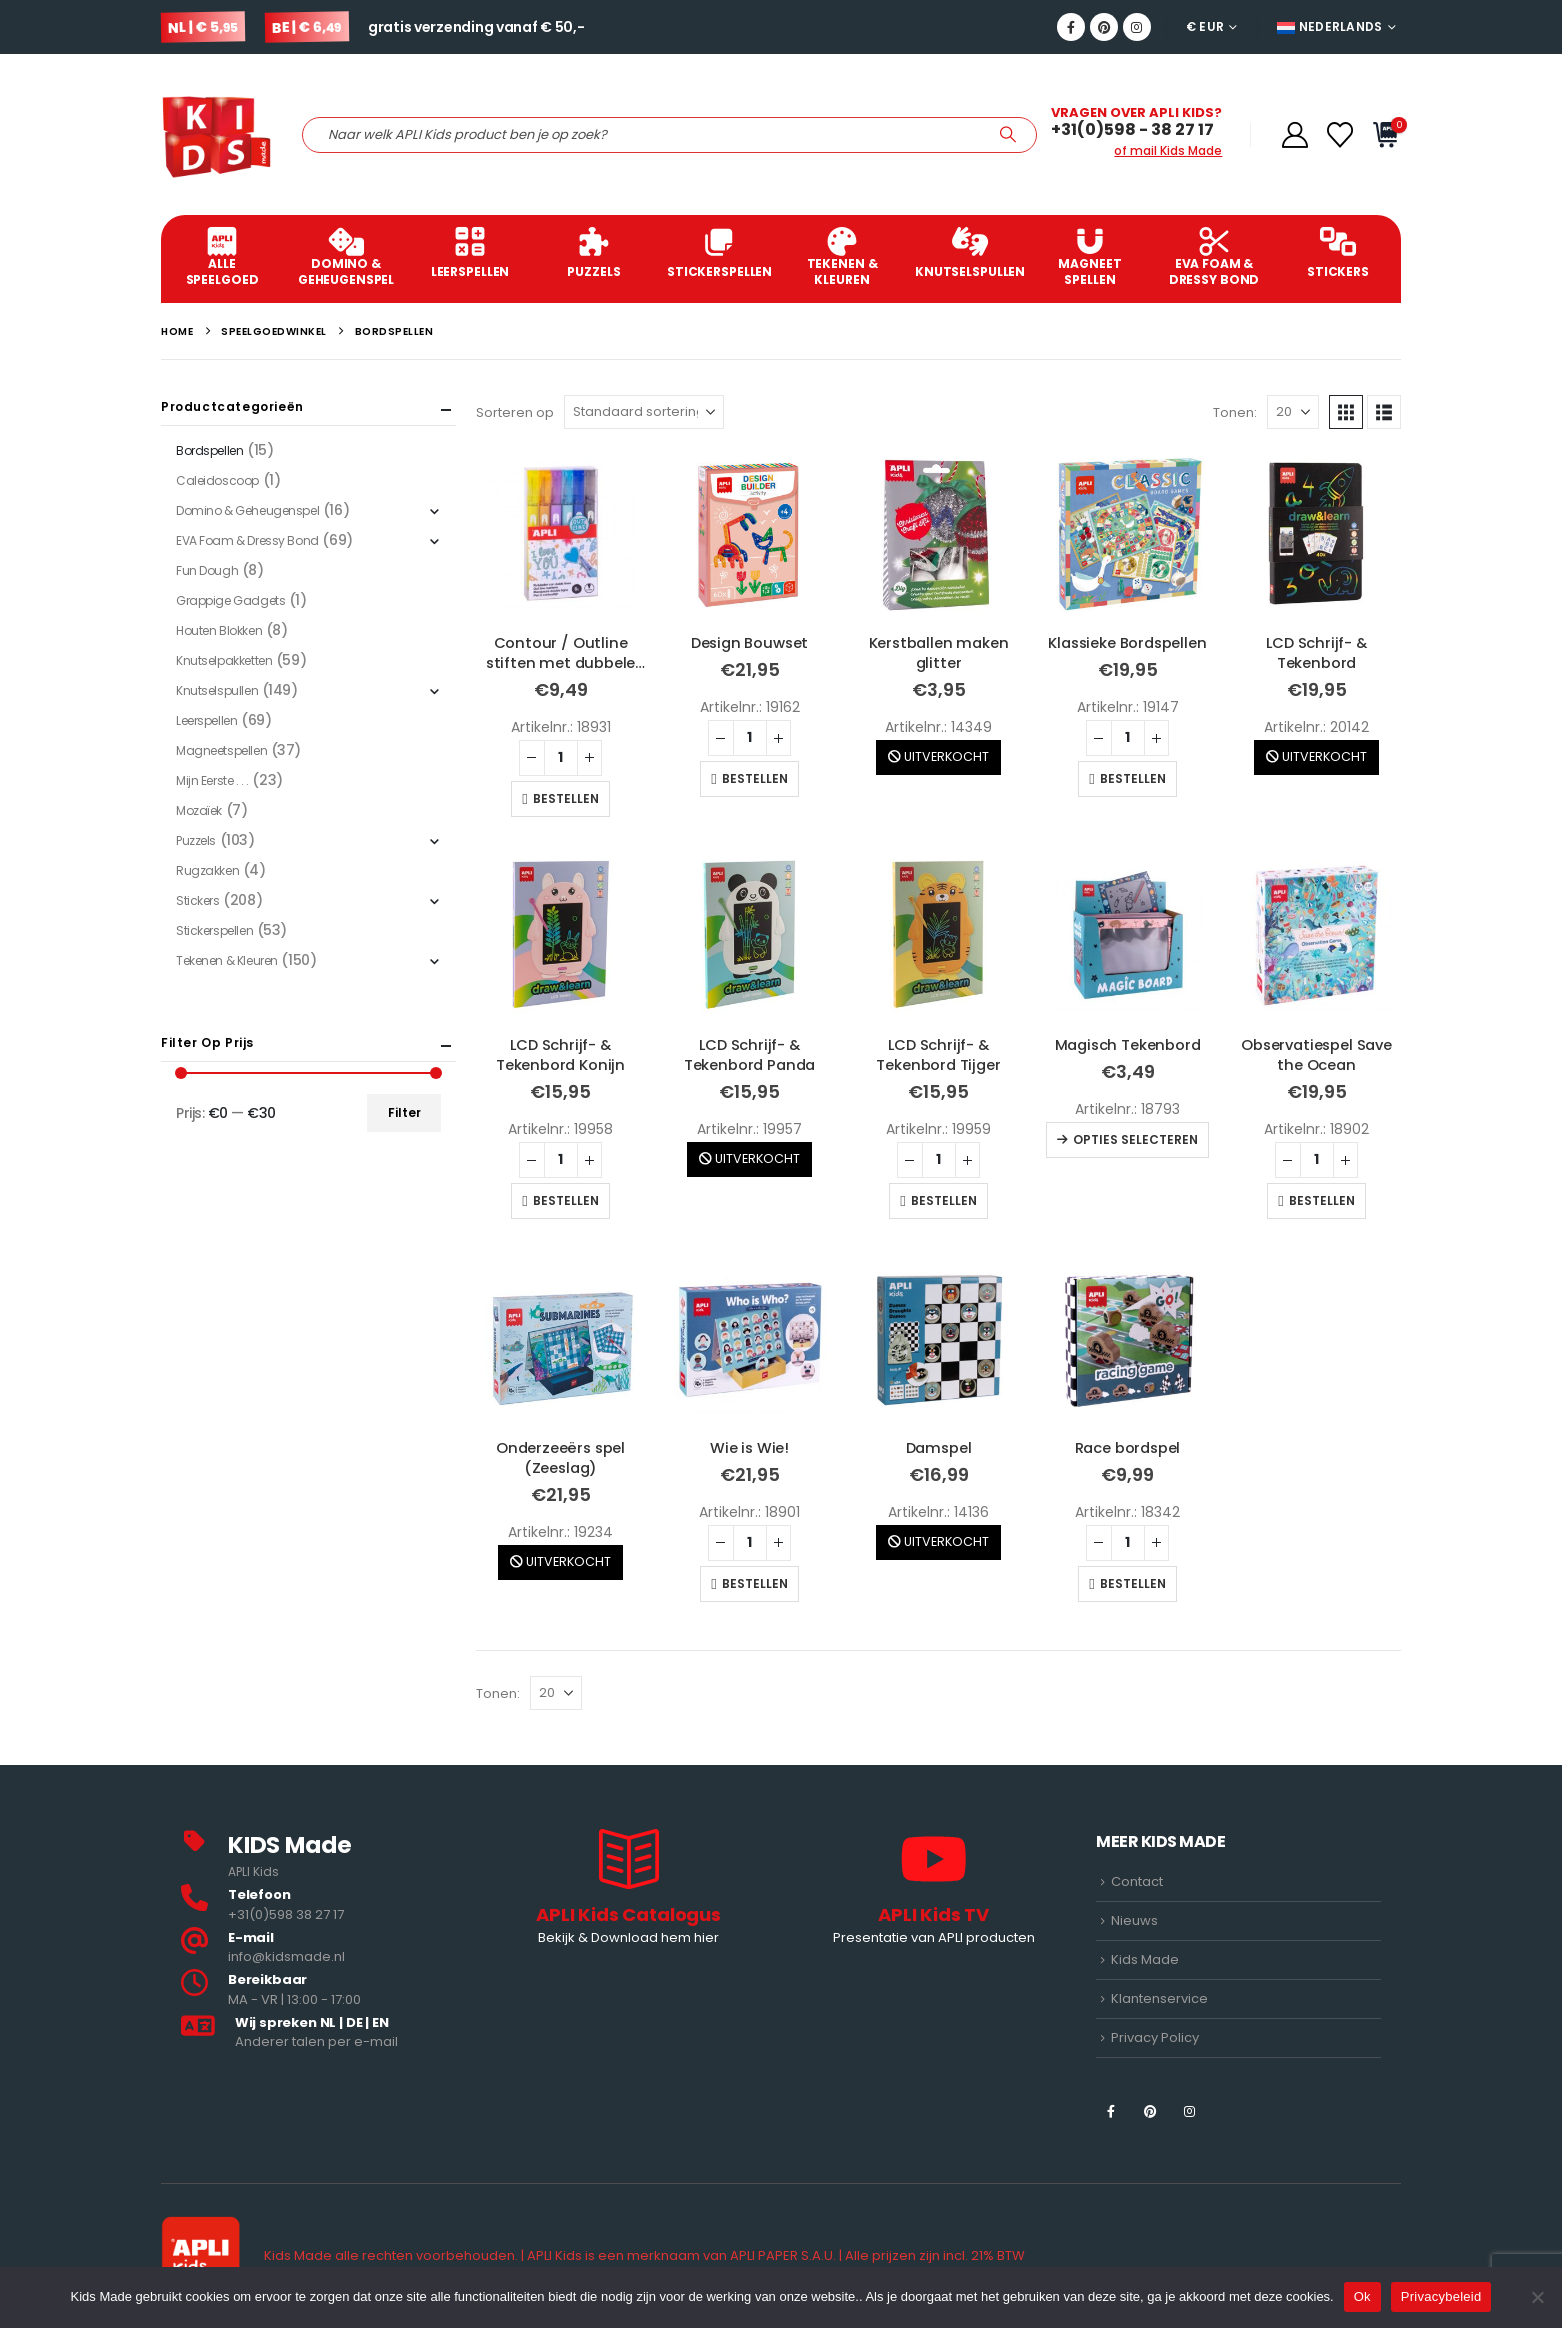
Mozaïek (199, 810)
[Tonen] (1293, 412)
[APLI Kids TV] (933, 1889)
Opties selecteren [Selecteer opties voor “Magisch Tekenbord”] (1135, 1139)
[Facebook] (1071, 27)
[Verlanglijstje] (1340, 135)
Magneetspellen (221, 750)
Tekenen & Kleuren (842, 257)
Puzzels (594, 253)
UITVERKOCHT (938, 756)
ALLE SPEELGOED (222, 257)
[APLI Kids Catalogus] (628, 1889)
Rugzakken (207, 870)
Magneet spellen (1090, 257)
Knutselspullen (970, 253)
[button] (1346, 412)
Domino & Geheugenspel (346, 257)
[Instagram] (1137, 27)
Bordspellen (209, 450)
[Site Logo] (216, 134)
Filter (404, 1112)
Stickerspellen (719, 253)
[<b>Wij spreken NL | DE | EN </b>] (323, 2033)
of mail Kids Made (1168, 150)
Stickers (1338, 253)
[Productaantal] (561, 758)
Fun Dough (207, 570)
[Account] (1294, 135)
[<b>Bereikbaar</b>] (323, 1990)
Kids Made (1145, 1959)
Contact (1137, 1881)
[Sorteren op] (644, 412)
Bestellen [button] (566, 798)
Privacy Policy (1155, 2037)
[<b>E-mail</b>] (323, 1948)
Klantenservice (1159, 1998)
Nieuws (1134, 1920)
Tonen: (1235, 412)
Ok (1362, 2296)
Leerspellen (470, 253)
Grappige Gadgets (230, 600)
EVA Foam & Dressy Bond (1214, 257)
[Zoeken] (1008, 135)
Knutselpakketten (224, 660)
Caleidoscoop (217, 480)
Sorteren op (515, 412)
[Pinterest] (1104, 27)
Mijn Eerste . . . (212, 780)
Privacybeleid (1441, 2296)
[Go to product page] (560, 533)
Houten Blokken (219, 630)
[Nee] (1537, 2297)
